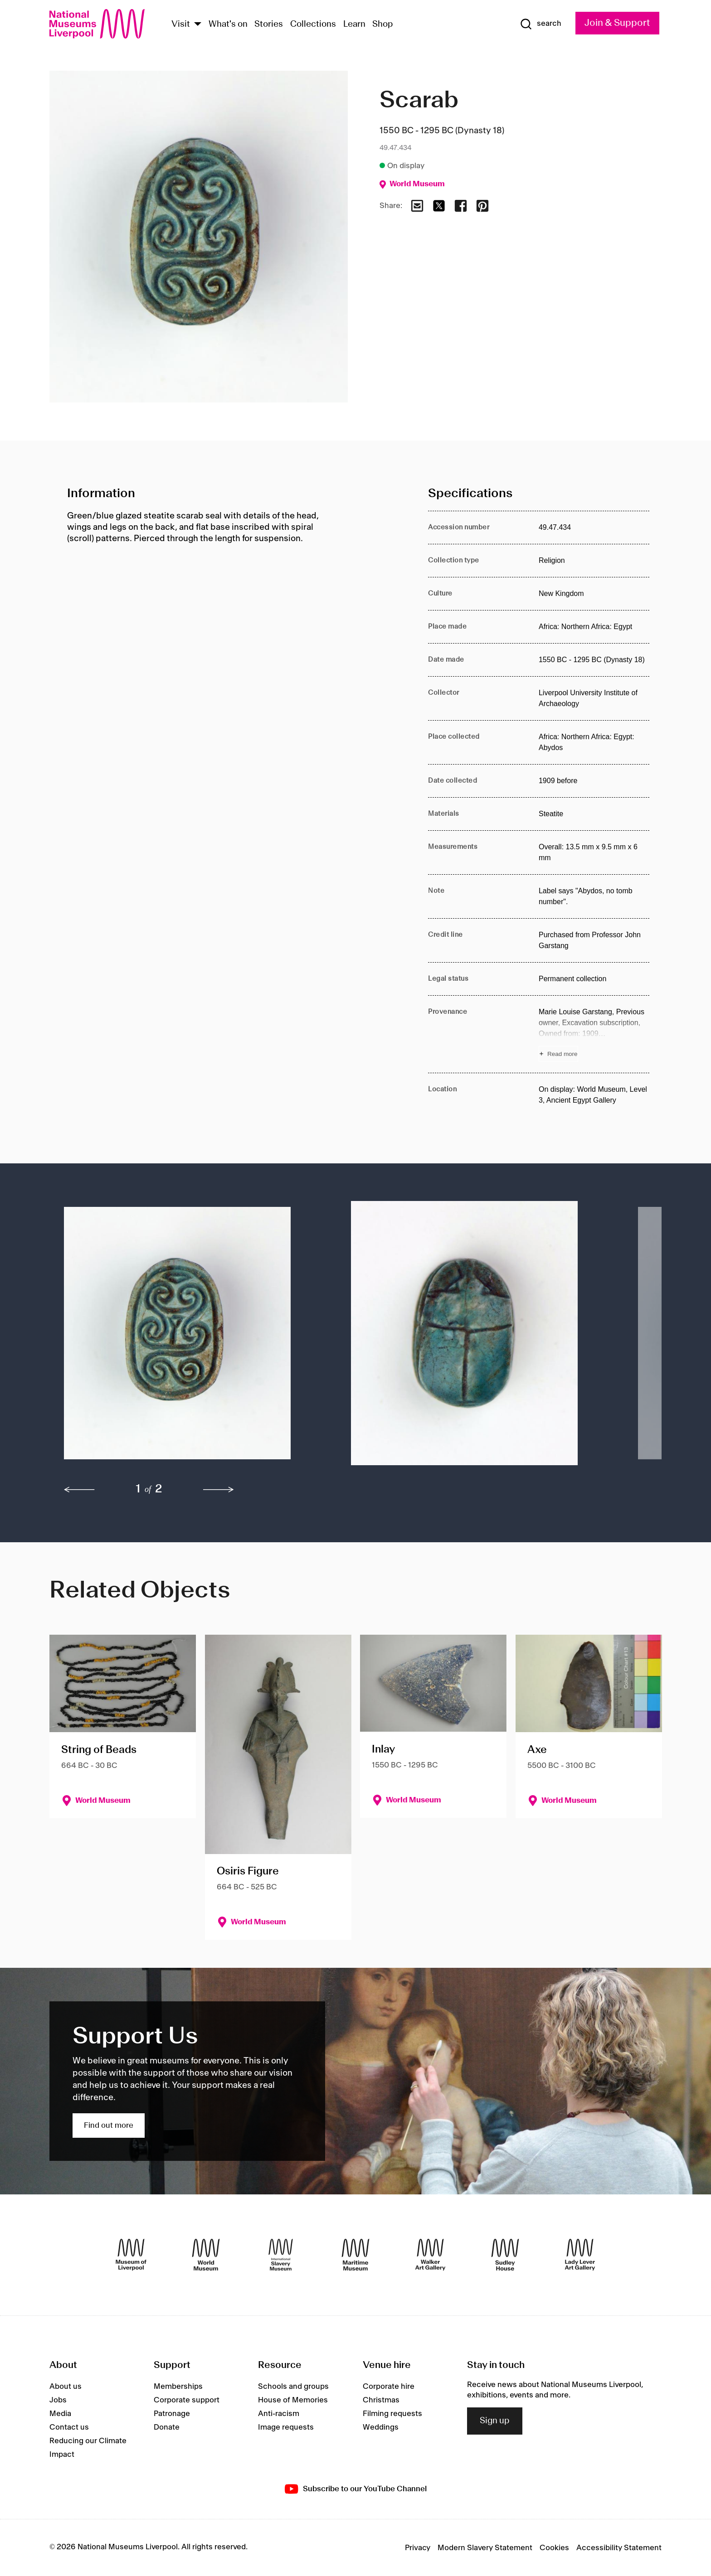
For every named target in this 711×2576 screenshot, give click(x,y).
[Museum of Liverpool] (131, 2255)
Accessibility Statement (619, 2548)
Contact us (69, 2427)
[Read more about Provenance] (594, 1034)
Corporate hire (388, 2386)
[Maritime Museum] (355, 2255)
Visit (180, 24)
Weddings (381, 2427)
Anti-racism (278, 2414)
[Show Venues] (197, 24)
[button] (189, 1337)
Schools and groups (293, 2386)
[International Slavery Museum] (281, 2255)
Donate (167, 2427)
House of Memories (293, 2400)
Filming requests (392, 2414)
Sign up (495, 2421)
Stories (268, 24)
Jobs (58, 2400)
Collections (313, 24)
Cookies (554, 2548)
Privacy (417, 2548)
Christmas (381, 2400)
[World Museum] (206, 2255)
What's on (228, 24)
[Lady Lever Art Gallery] (580, 2255)
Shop (382, 24)
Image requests (286, 2427)
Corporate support (186, 2400)
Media (60, 2414)
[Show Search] (540, 24)
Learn (354, 24)
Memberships (178, 2386)
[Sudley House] (505, 2255)
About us (65, 2386)
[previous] (79, 1489)
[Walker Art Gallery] (430, 2255)
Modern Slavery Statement (485, 2548)
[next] (218, 1489)
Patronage (172, 2414)
